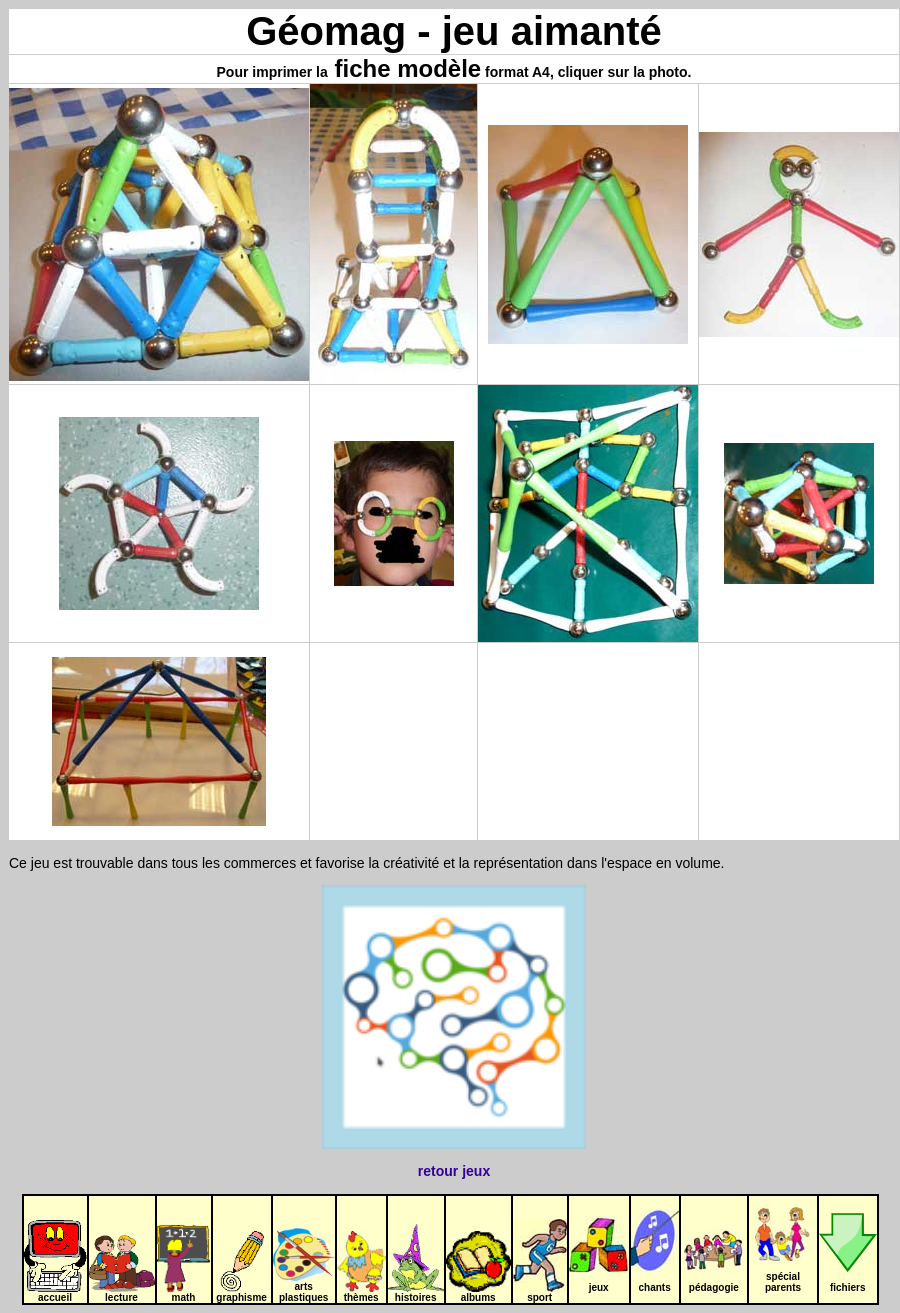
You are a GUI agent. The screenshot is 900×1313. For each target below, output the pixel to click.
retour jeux (454, 1171)
